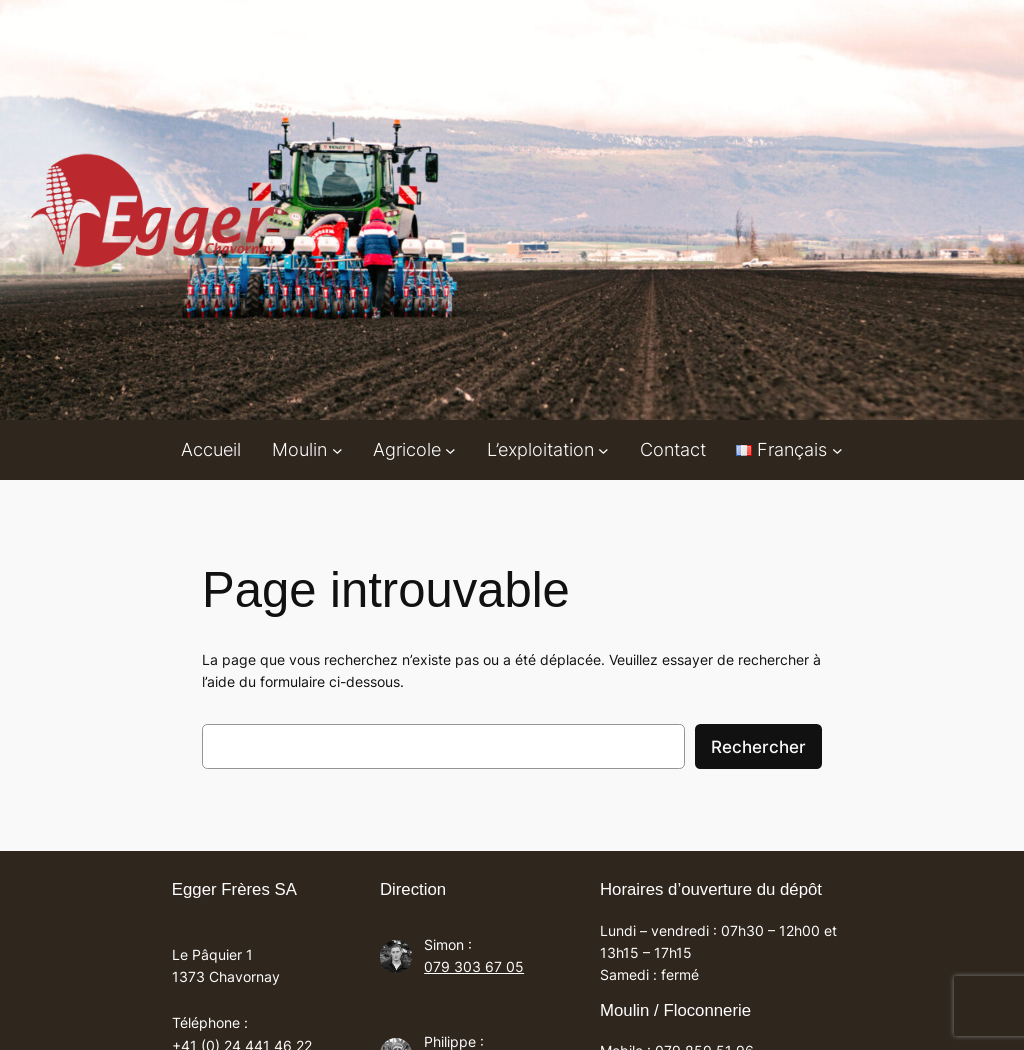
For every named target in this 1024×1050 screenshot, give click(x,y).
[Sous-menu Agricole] (450, 449)
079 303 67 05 (474, 966)
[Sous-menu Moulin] (337, 449)
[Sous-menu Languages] (837, 449)
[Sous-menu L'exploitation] (603, 449)
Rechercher (758, 747)
